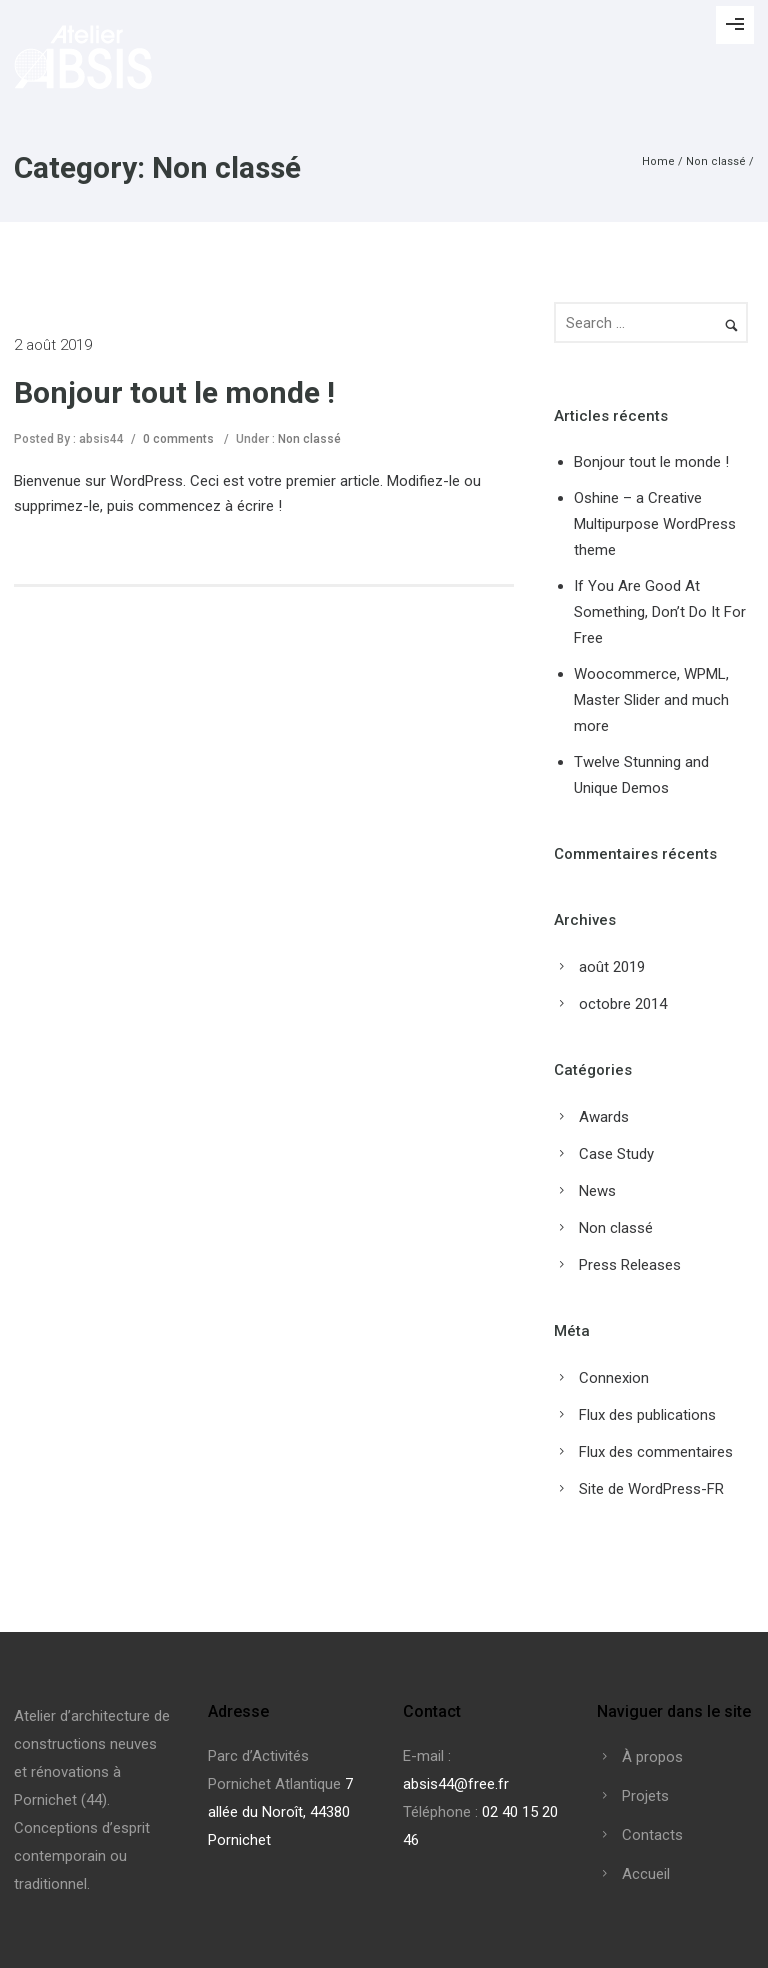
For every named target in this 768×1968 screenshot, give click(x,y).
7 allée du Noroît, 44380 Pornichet (280, 1812)
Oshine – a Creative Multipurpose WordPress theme (655, 524)
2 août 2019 (53, 345)
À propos (652, 1757)
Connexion (614, 1378)
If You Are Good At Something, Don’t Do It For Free (660, 612)
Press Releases (630, 1265)
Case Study (616, 1154)
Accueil (646, 1874)
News (597, 1191)
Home (658, 161)
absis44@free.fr (456, 1784)
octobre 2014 (623, 1004)
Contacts (652, 1835)
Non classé (716, 161)
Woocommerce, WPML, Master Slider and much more (651, 700)
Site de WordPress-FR (651, 1489)
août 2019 (612, 967)
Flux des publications (647, 1415)
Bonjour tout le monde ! (174, 392)
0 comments (178, 439)
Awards (604, 1117)
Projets (645, 1796)
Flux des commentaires (656, 1452)
